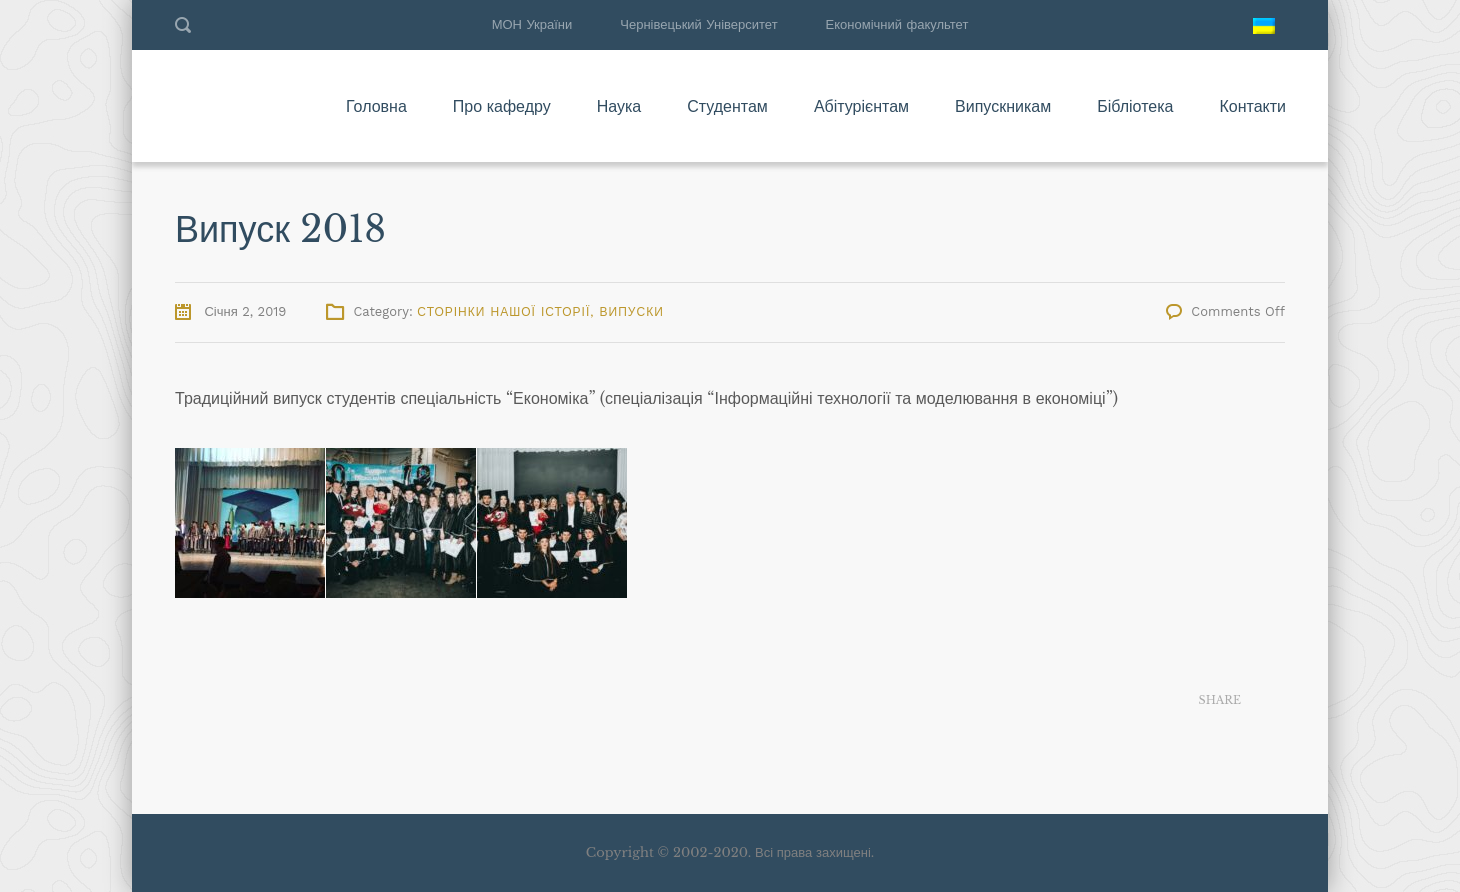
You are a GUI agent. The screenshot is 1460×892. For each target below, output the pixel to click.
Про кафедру (502, 106)
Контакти (1252, 106)
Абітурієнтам (861, 106)
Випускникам (1003, 106)
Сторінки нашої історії (503, 312)
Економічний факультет (897, 24)
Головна (376, 106)
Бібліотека (1135, 106)
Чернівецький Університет (698, 24)
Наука (619, 106)
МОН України (532, 24)
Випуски (632, 312)
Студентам (727, 106)
